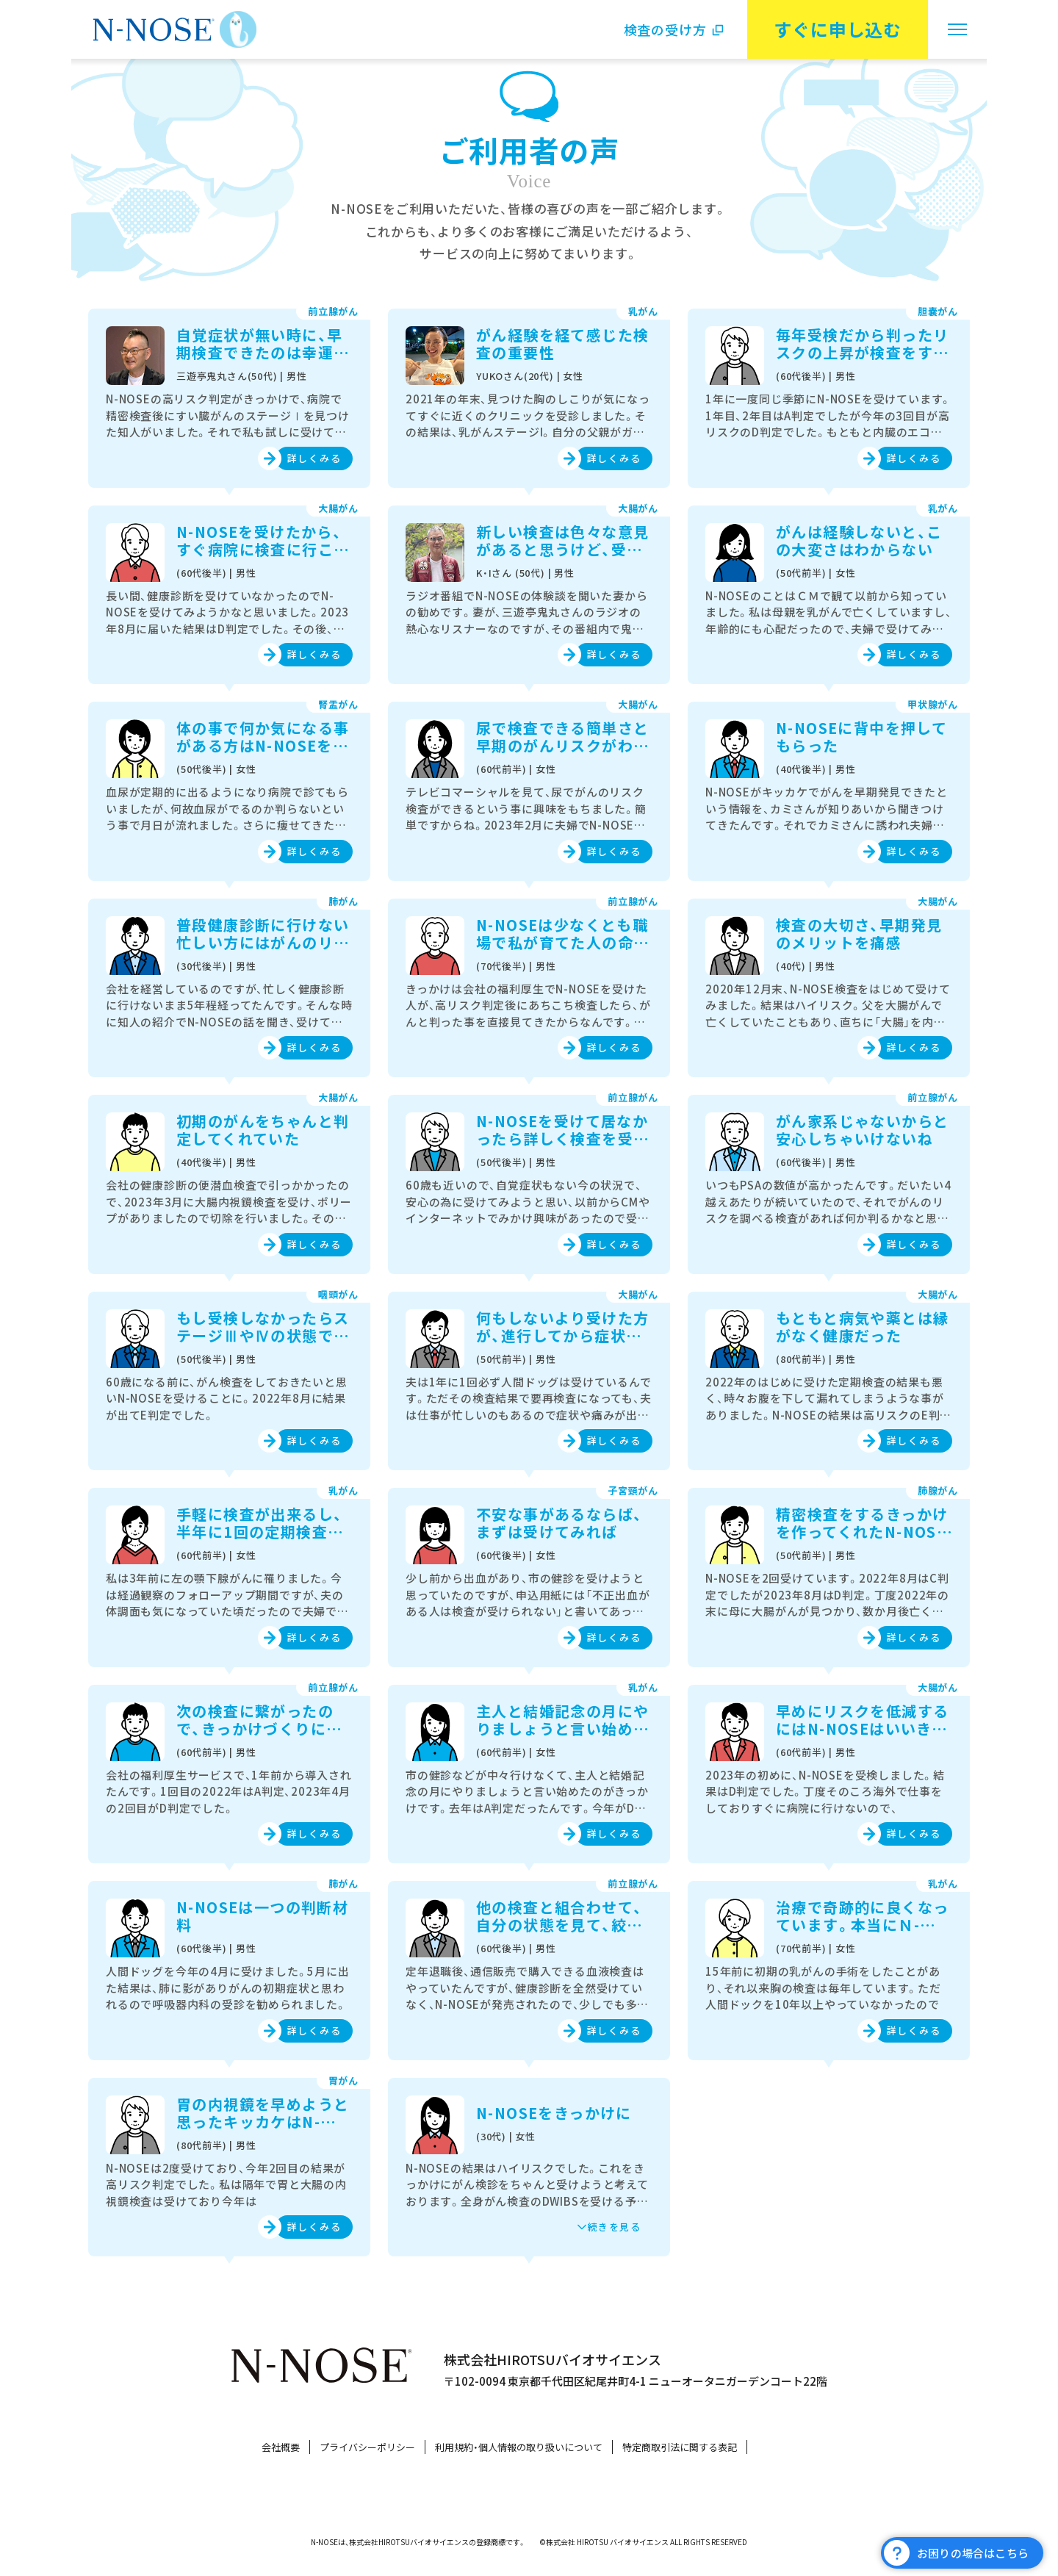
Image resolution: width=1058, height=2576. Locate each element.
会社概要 (281, 2447)
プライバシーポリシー (367, 2447)
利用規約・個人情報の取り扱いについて (518, 2447)
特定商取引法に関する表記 (679, 2447)
